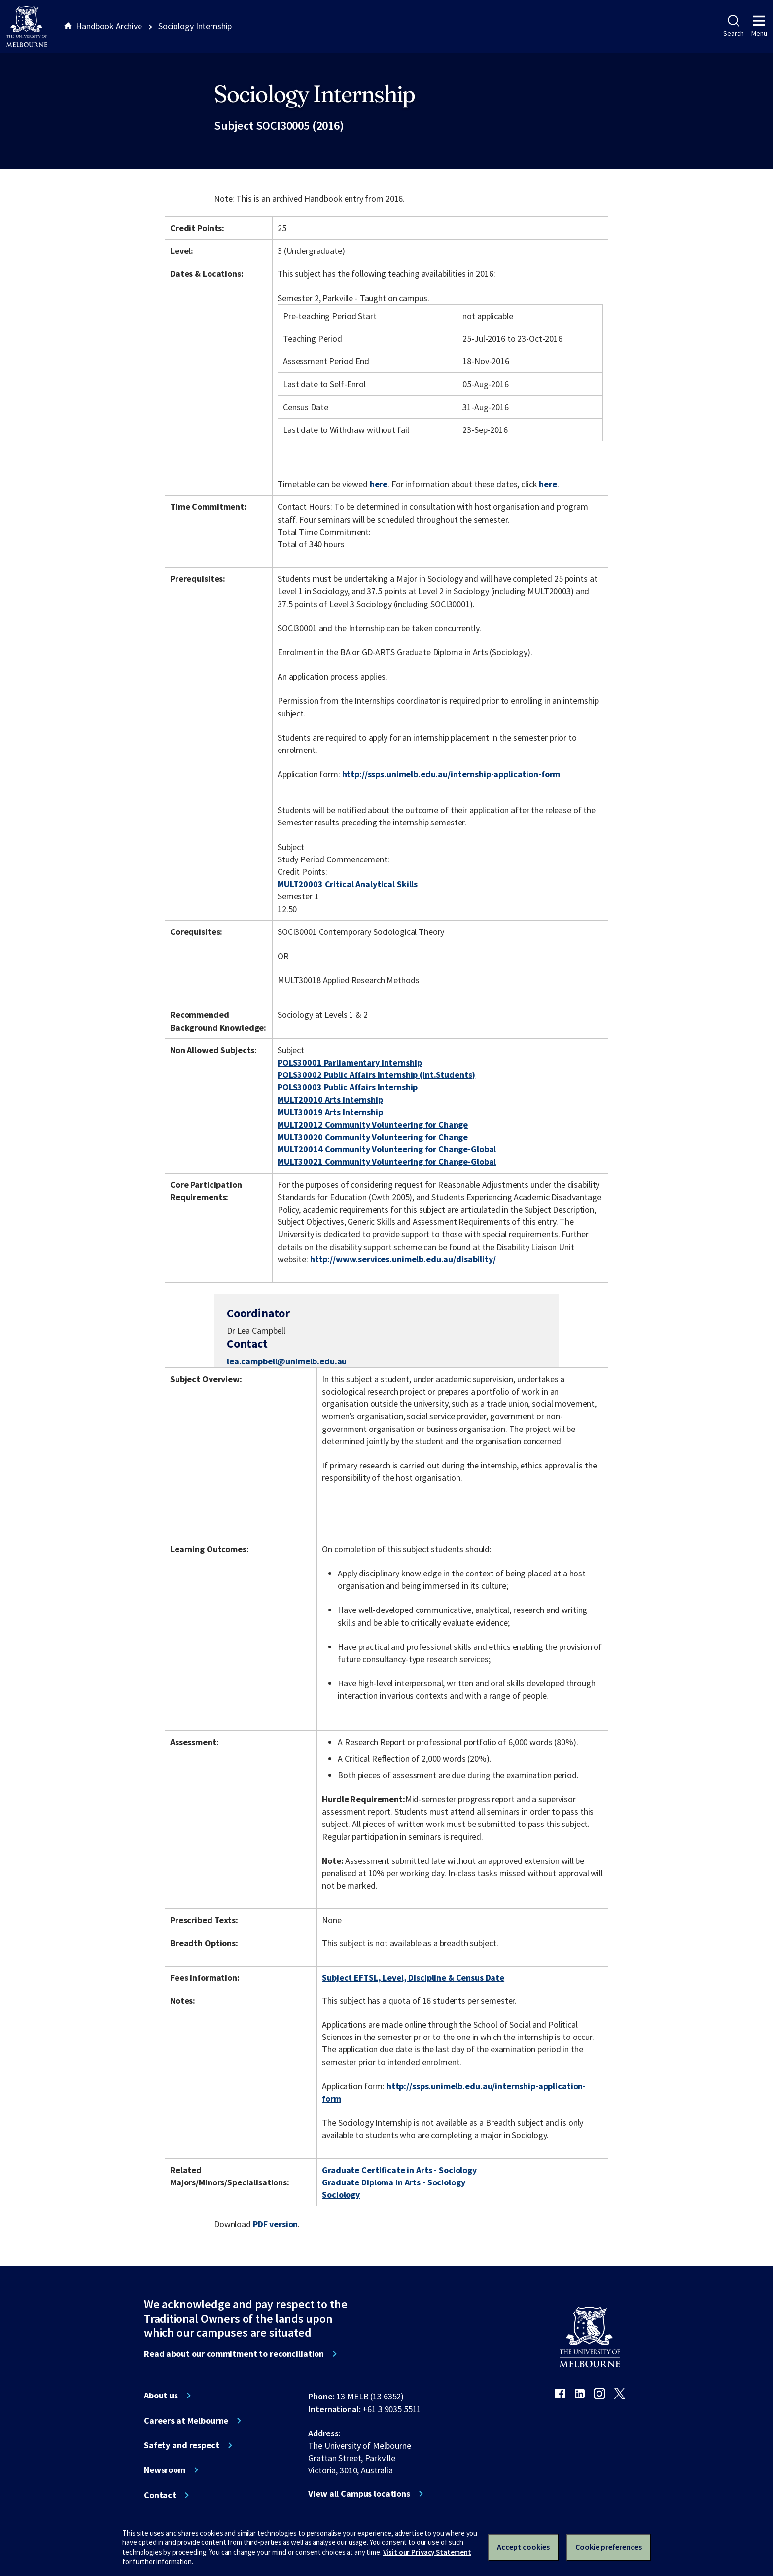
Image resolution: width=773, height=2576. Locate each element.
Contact (160, 2495)
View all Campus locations (359, 2493)
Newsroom (164, 2470)
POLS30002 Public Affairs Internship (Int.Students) (376, 1074)
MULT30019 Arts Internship (330, 1112)
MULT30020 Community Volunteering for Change (373, 1137)
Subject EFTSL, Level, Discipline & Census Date (413, 1977)
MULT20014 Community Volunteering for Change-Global (387, 1149)
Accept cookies (523, 2547)
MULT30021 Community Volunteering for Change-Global (387, 1161)
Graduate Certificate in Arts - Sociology (399, 2170)
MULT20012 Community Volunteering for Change (373, 1124)
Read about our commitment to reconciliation (234, 2353)
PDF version (275, 2224)
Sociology (341, 2194)
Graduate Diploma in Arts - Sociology (393, 2182)
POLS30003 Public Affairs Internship (348, 1087)
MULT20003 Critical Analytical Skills (348, 884)
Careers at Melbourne (186, 2420)
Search (733, 26)
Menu (759, 26)
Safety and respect (181, 2445)
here (378, 484)
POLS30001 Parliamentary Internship (350, 1062)
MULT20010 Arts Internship (330, 1099)
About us (161, 2395)
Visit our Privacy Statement (427, 2552)
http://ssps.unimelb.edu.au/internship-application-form (451, 774)
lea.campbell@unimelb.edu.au (287, 1361)
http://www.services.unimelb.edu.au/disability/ (403, 1259)
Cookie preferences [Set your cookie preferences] (608, 2547)
